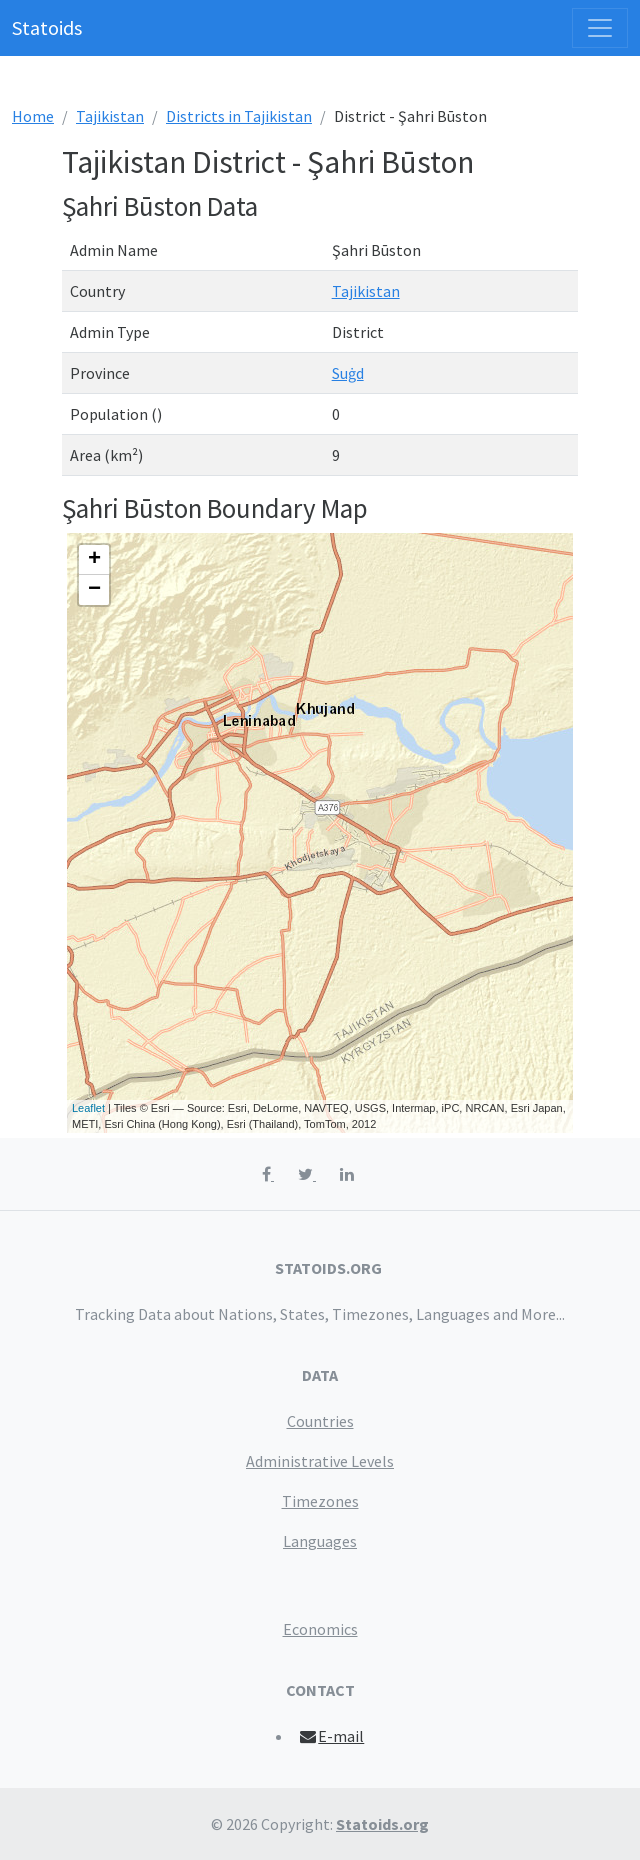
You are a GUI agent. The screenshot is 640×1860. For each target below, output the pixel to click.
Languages (320, 1541)
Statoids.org (382, 1824)
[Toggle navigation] (600, 28)
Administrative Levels (320, 1461)
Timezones (320, 1501)
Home (33, 116)
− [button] (94, 590)
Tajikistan (110, 116)
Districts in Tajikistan (239, 116)
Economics (320, 1629)
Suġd (348, 373)
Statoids (47, 27)
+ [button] (94, 560)
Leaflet (88, 1108)
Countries (320, 1421)
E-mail (331, 1736)
